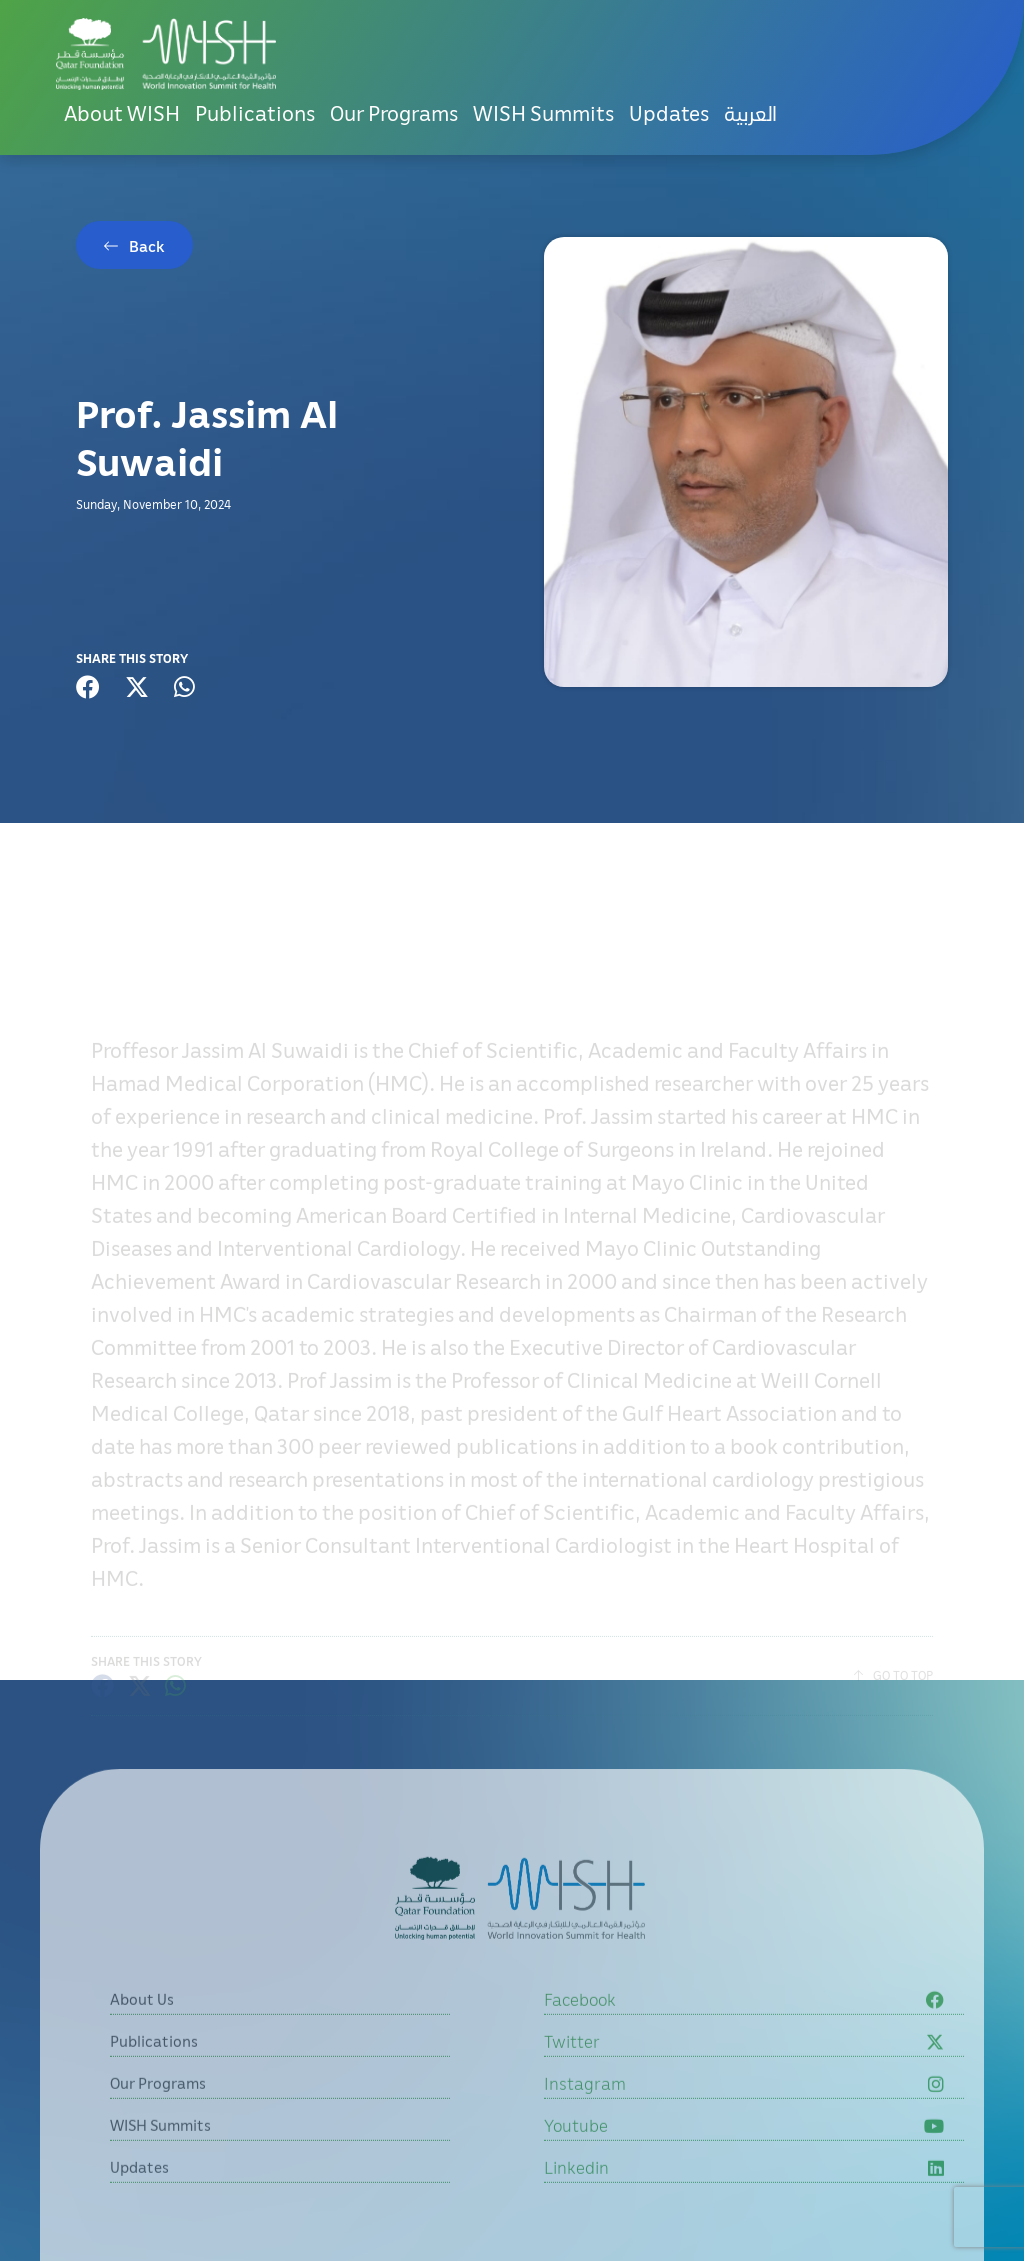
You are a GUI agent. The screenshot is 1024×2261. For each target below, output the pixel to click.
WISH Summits (543, 113)
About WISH (122, 113)
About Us (142, 2053)
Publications (255, 113)
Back (147, 246)
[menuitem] (750, 113)
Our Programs (394, 113)
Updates (669, 113)
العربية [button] (750, 113)
